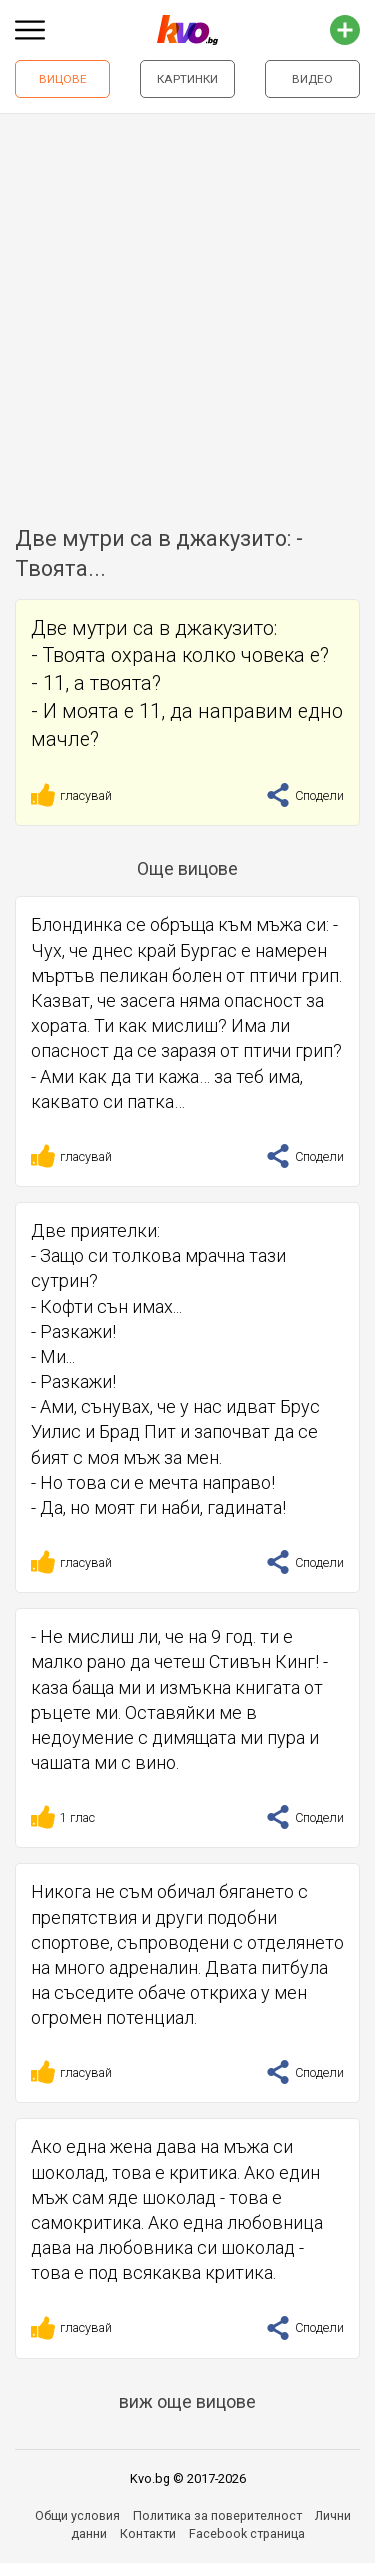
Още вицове (187, 868)
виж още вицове (187, 2401)
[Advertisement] (187, 311)
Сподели (305, 795)
